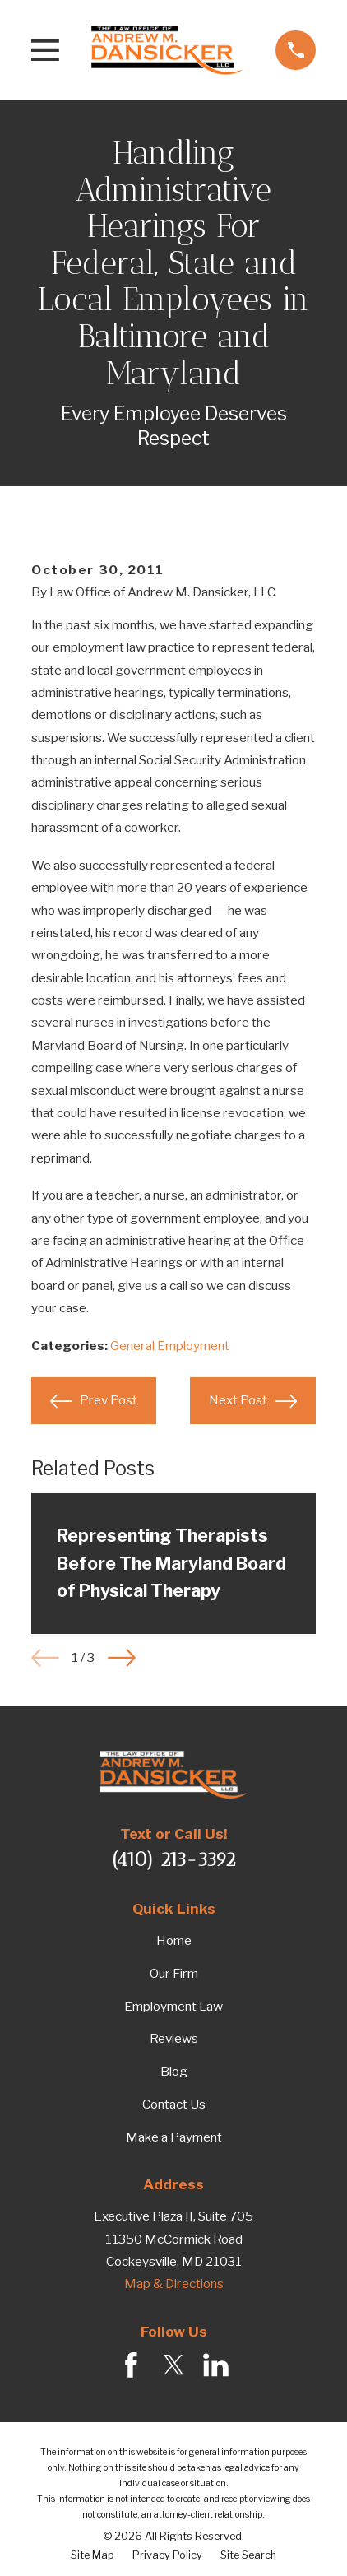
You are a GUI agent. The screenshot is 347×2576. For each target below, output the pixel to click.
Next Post (252, 1401)
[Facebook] (131, 2365)
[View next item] (122, 1658)
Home (174, 1940)
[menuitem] (92, 2555)
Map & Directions (174, 2283)
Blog (173, 2071)
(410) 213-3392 (173, 1859)
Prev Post (93, 1401)
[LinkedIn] (216, 2365)
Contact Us (174, 2104)
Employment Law (173, 2006)
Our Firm (174, 1973)
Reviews (174, 2038)
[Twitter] (174, 2365)
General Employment (169, 1345)
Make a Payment (174, 2137)
